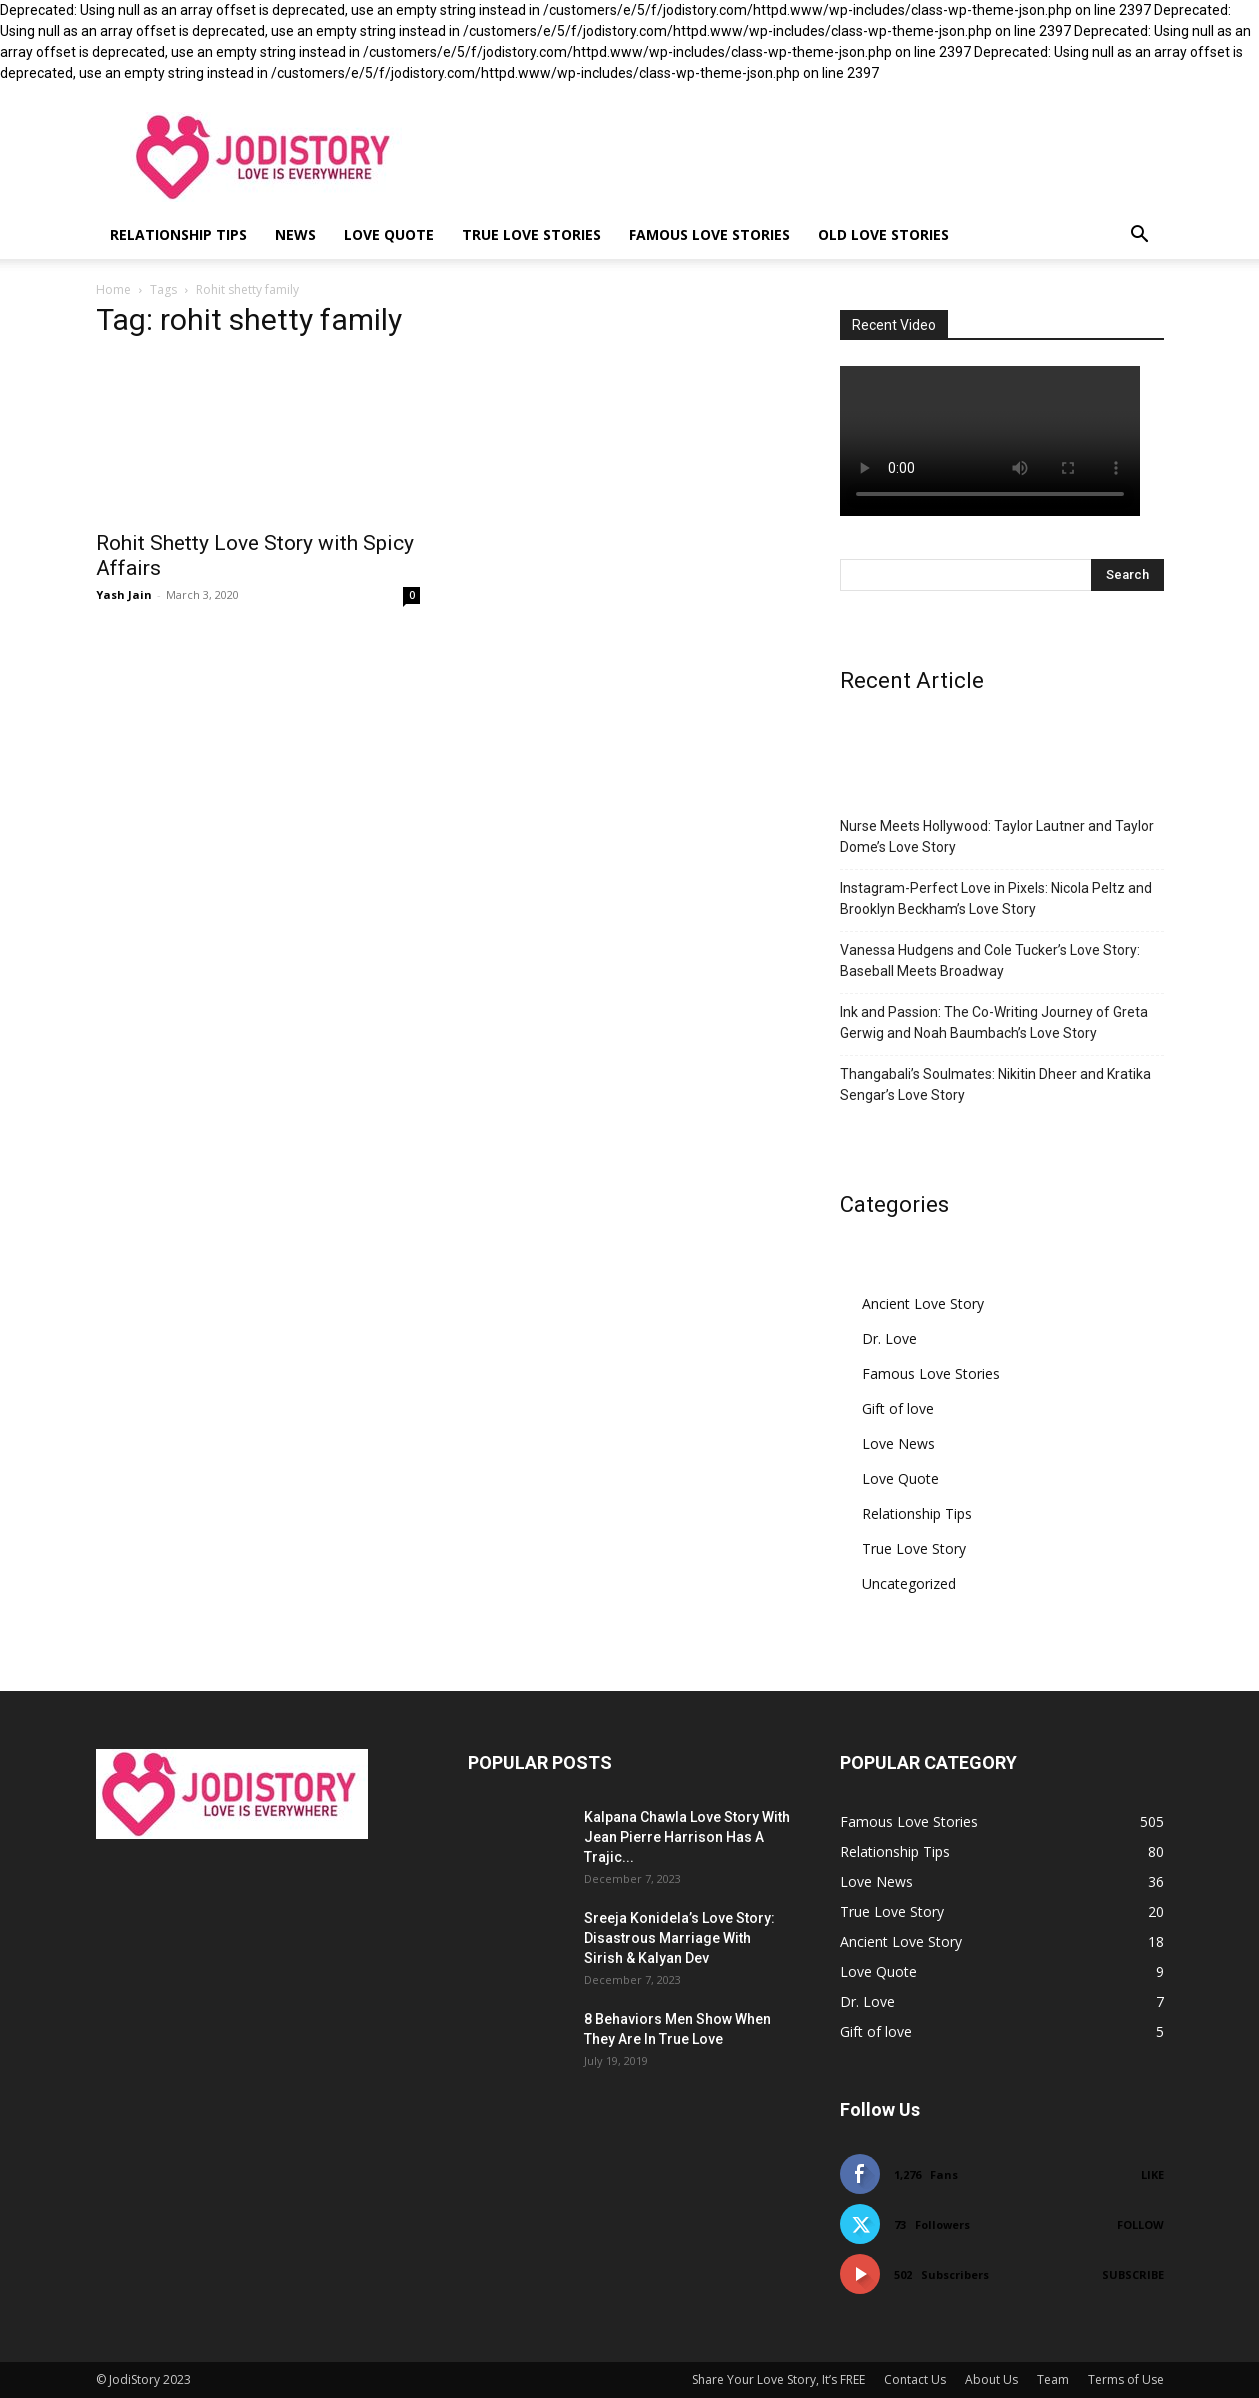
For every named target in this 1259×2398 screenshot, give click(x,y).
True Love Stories (531, 234)
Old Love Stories (883, 234)
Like (1152, 2174)
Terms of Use (1126, 2379)
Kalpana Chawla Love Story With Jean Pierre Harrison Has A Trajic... (687, 1837)
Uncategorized (909, 1583)
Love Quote (389, 234)
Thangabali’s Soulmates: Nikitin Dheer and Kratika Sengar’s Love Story (995, 1084)
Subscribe (1133, 2274)
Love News (898, 1443)
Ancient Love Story (923, 1303)
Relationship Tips (178, 234)
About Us (991, 2379)
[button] (1140, 236)
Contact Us (915, 2379)
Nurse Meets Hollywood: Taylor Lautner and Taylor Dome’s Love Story (997, 836)
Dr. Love (889, 1338)
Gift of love (898, 1408)
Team (1053, 2379)
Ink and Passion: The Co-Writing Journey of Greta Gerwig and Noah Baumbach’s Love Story (994, 1022)
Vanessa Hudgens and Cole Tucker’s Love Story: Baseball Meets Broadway (990, 960)
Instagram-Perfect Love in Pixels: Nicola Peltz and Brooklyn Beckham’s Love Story (996, 898)
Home (113, 289)
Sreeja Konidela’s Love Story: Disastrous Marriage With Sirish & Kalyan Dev (679, 1938)
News (295, 234)
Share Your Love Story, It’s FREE (778, 2379)
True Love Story (914, 1548)
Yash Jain (124, 594)
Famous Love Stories (709, 234)
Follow (1140, 2224)
